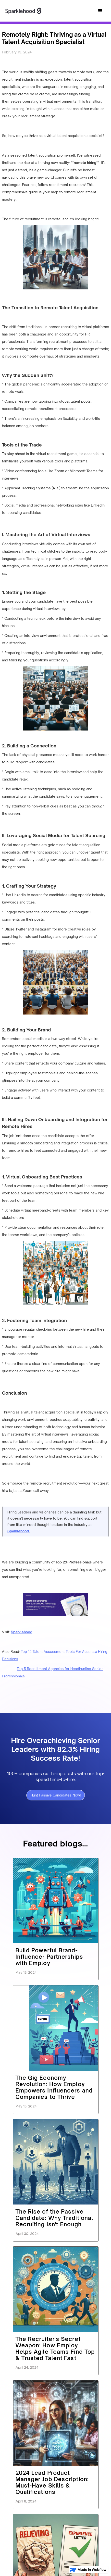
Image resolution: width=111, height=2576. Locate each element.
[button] (100, 11)
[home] (23, 10)
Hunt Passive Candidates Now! (55, 1795)
